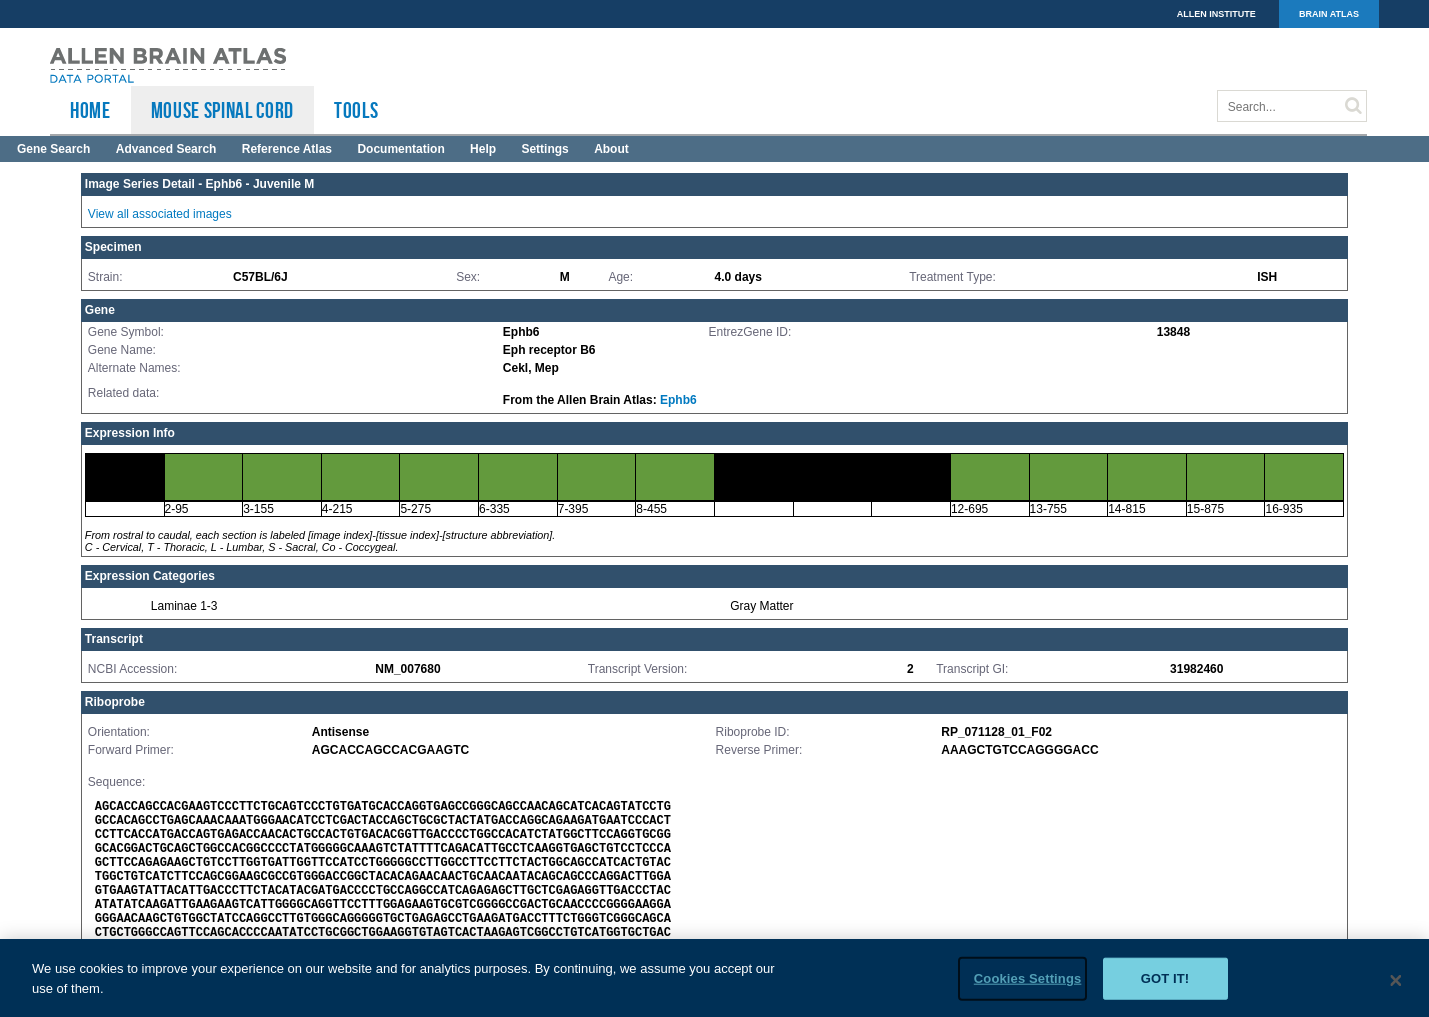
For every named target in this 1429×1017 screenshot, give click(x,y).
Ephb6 (678, 400)
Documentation (400, 149)
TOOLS (356, 110)
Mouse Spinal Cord (222, 110)
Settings (544, 149)
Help (483, 149)
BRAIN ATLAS (1329, 14)
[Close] (1396, 988)
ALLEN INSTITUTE (1216, 14)
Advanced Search (166, 149)
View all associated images (160, 214)
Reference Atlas (287, 149)
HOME (90, 110)
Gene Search (53, 149)
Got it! (1165, 985)
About (611, 149)
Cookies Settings (1028, 985)
